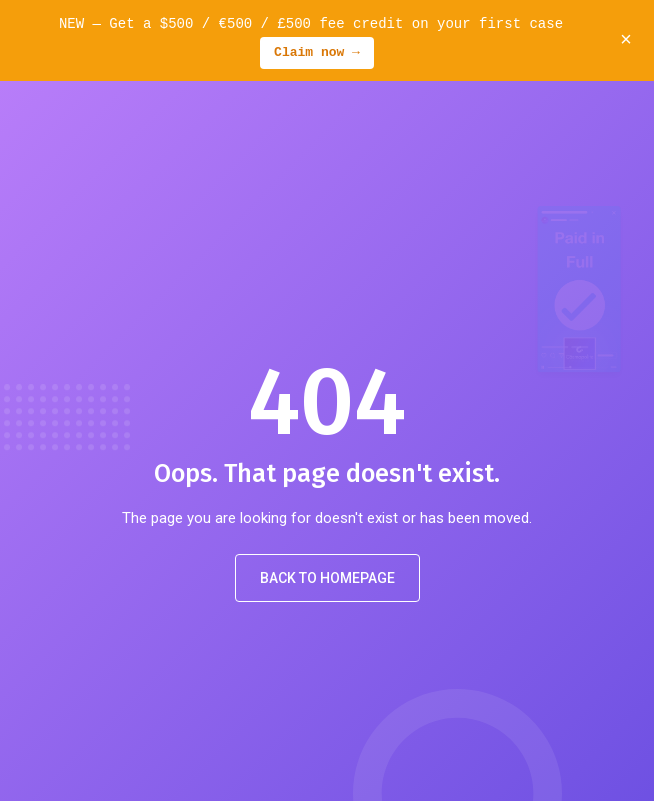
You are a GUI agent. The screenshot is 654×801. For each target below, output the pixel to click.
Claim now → (317, 53)
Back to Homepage (327, 578)
